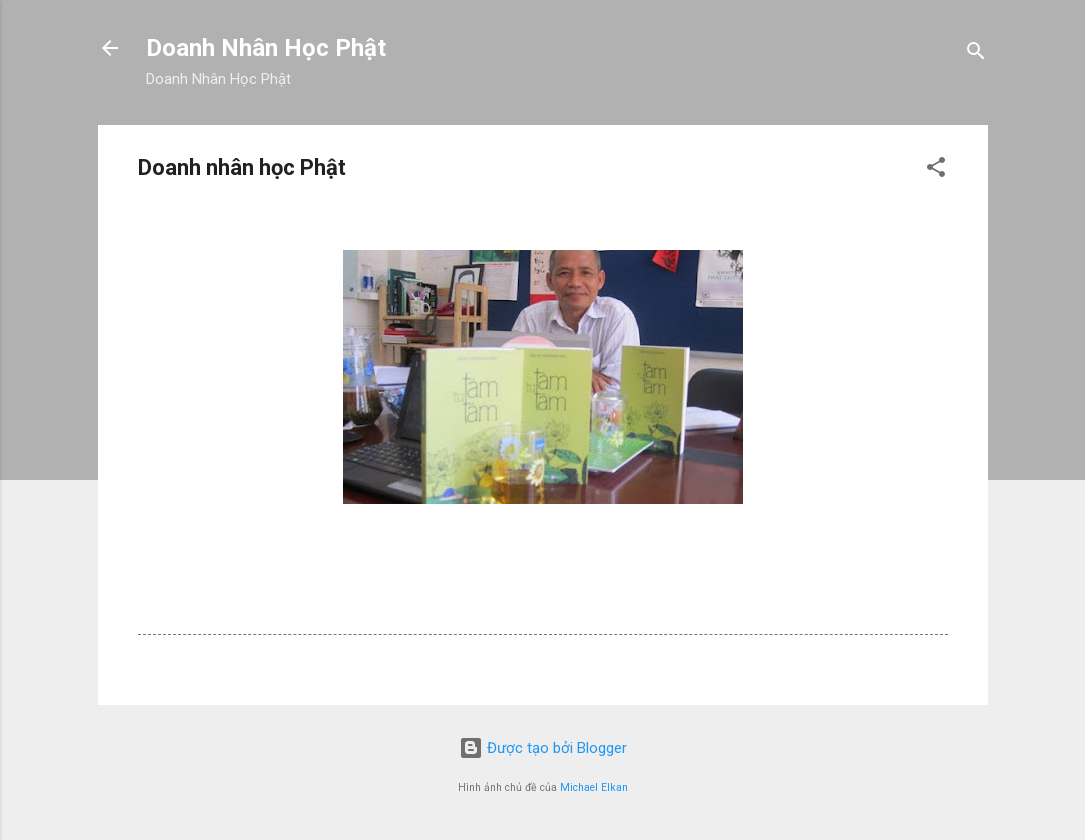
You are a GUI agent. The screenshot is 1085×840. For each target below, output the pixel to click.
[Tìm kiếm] (976, 54)
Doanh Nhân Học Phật (266, 48)
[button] (936, 170)
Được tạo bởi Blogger (543, 748)
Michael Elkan (594, 787)
